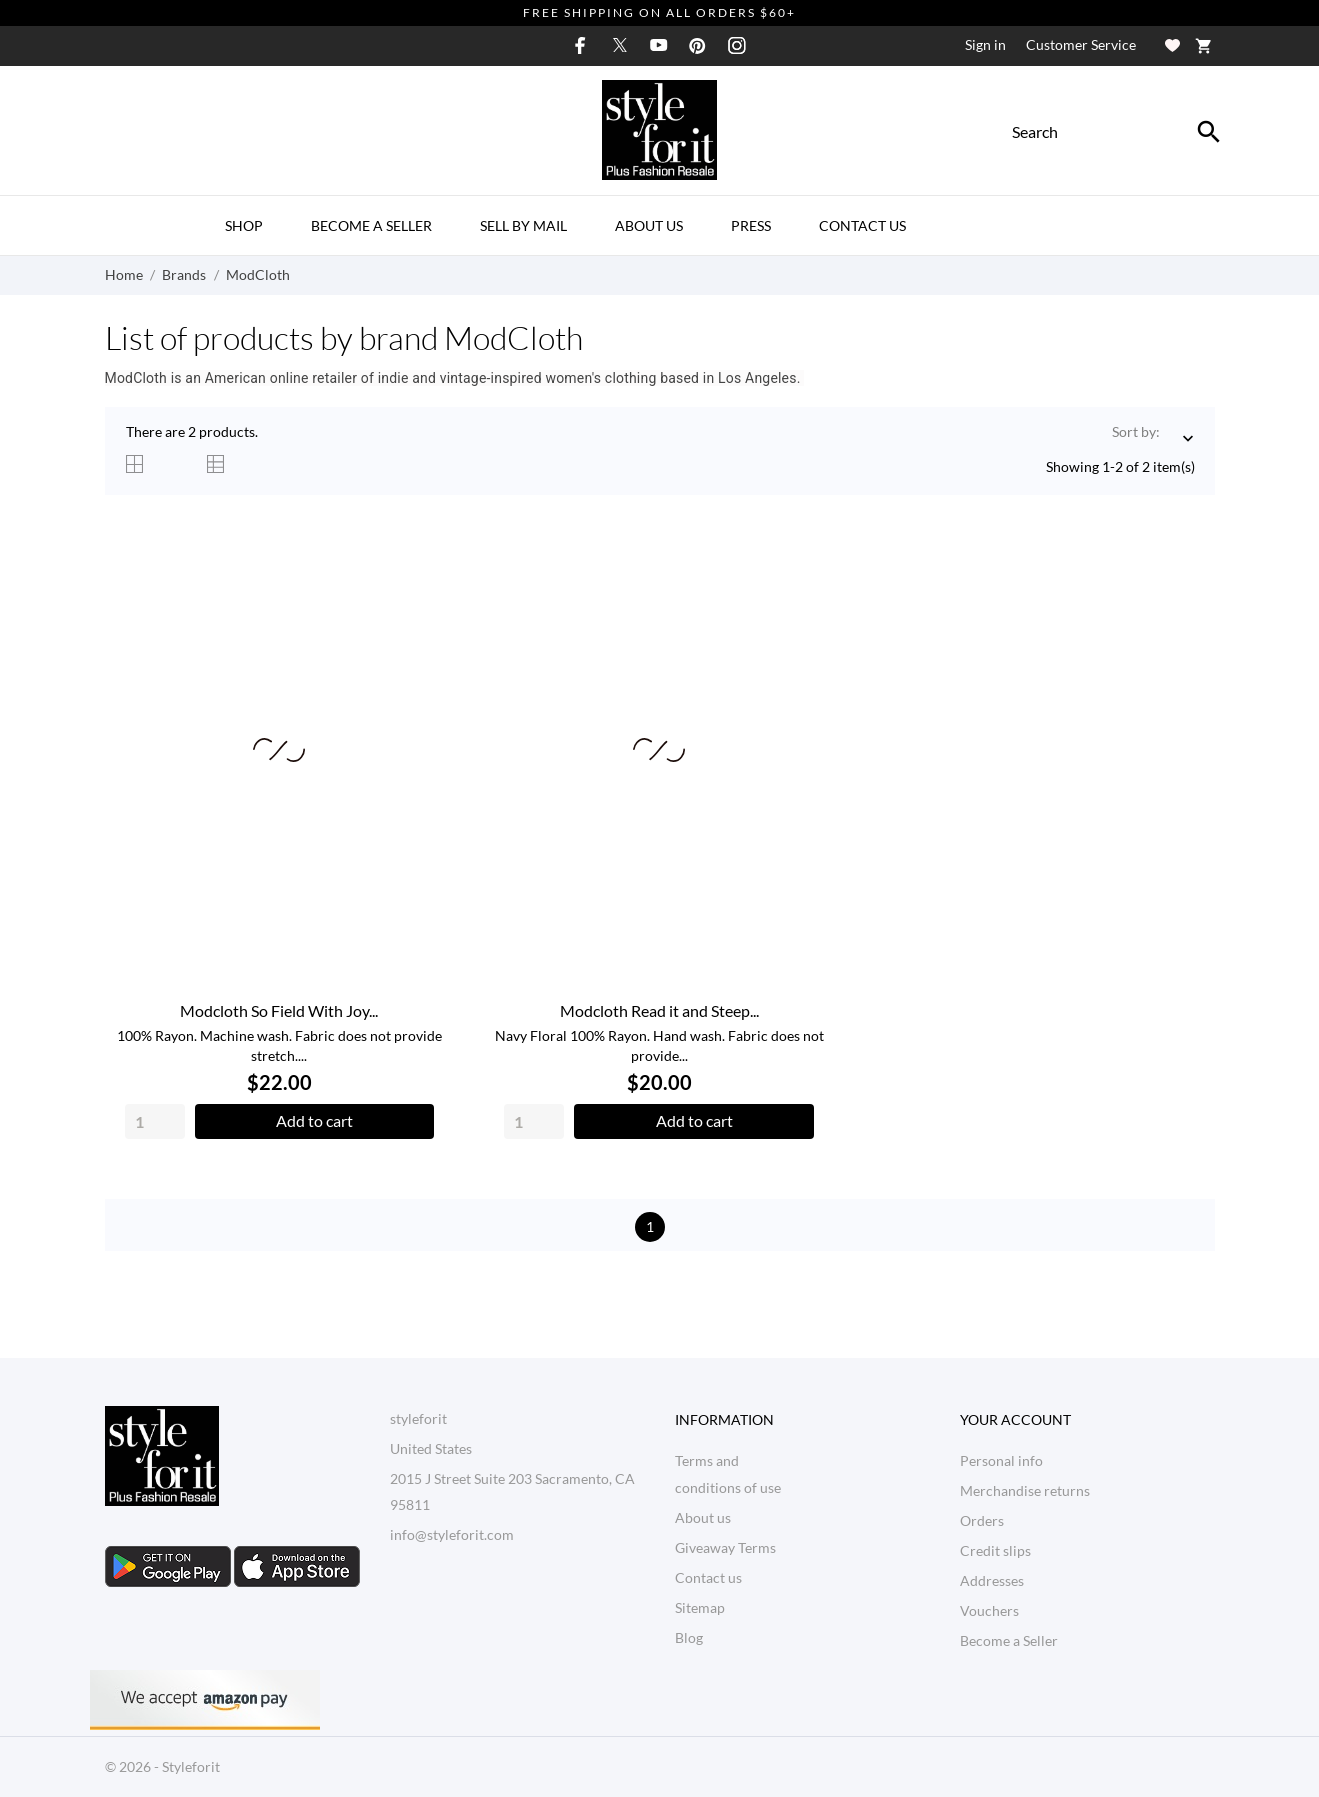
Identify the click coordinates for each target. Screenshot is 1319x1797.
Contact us (708, 1577)
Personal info (1001, 1460)
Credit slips (995, 1550)
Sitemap (700, 1607)
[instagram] (737, 45)
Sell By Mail (523, 225)
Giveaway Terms (725, 1547)
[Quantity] (155, 1121)
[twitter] (620, 45)
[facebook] (581, 45)
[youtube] (659, 45)
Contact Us (862, 225)
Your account (1015, 1419)
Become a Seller (371, 225)
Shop (244, 225)
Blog (689, 1637)
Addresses (992, 1580)
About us (649, 225)
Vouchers (989, 1610)
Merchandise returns (1025, 1490)
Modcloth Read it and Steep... (659, 1010)
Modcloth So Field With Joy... (279, 1010)
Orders (982, 1520)
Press (751, 225)
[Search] (1209, 132)
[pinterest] (698, 45)
